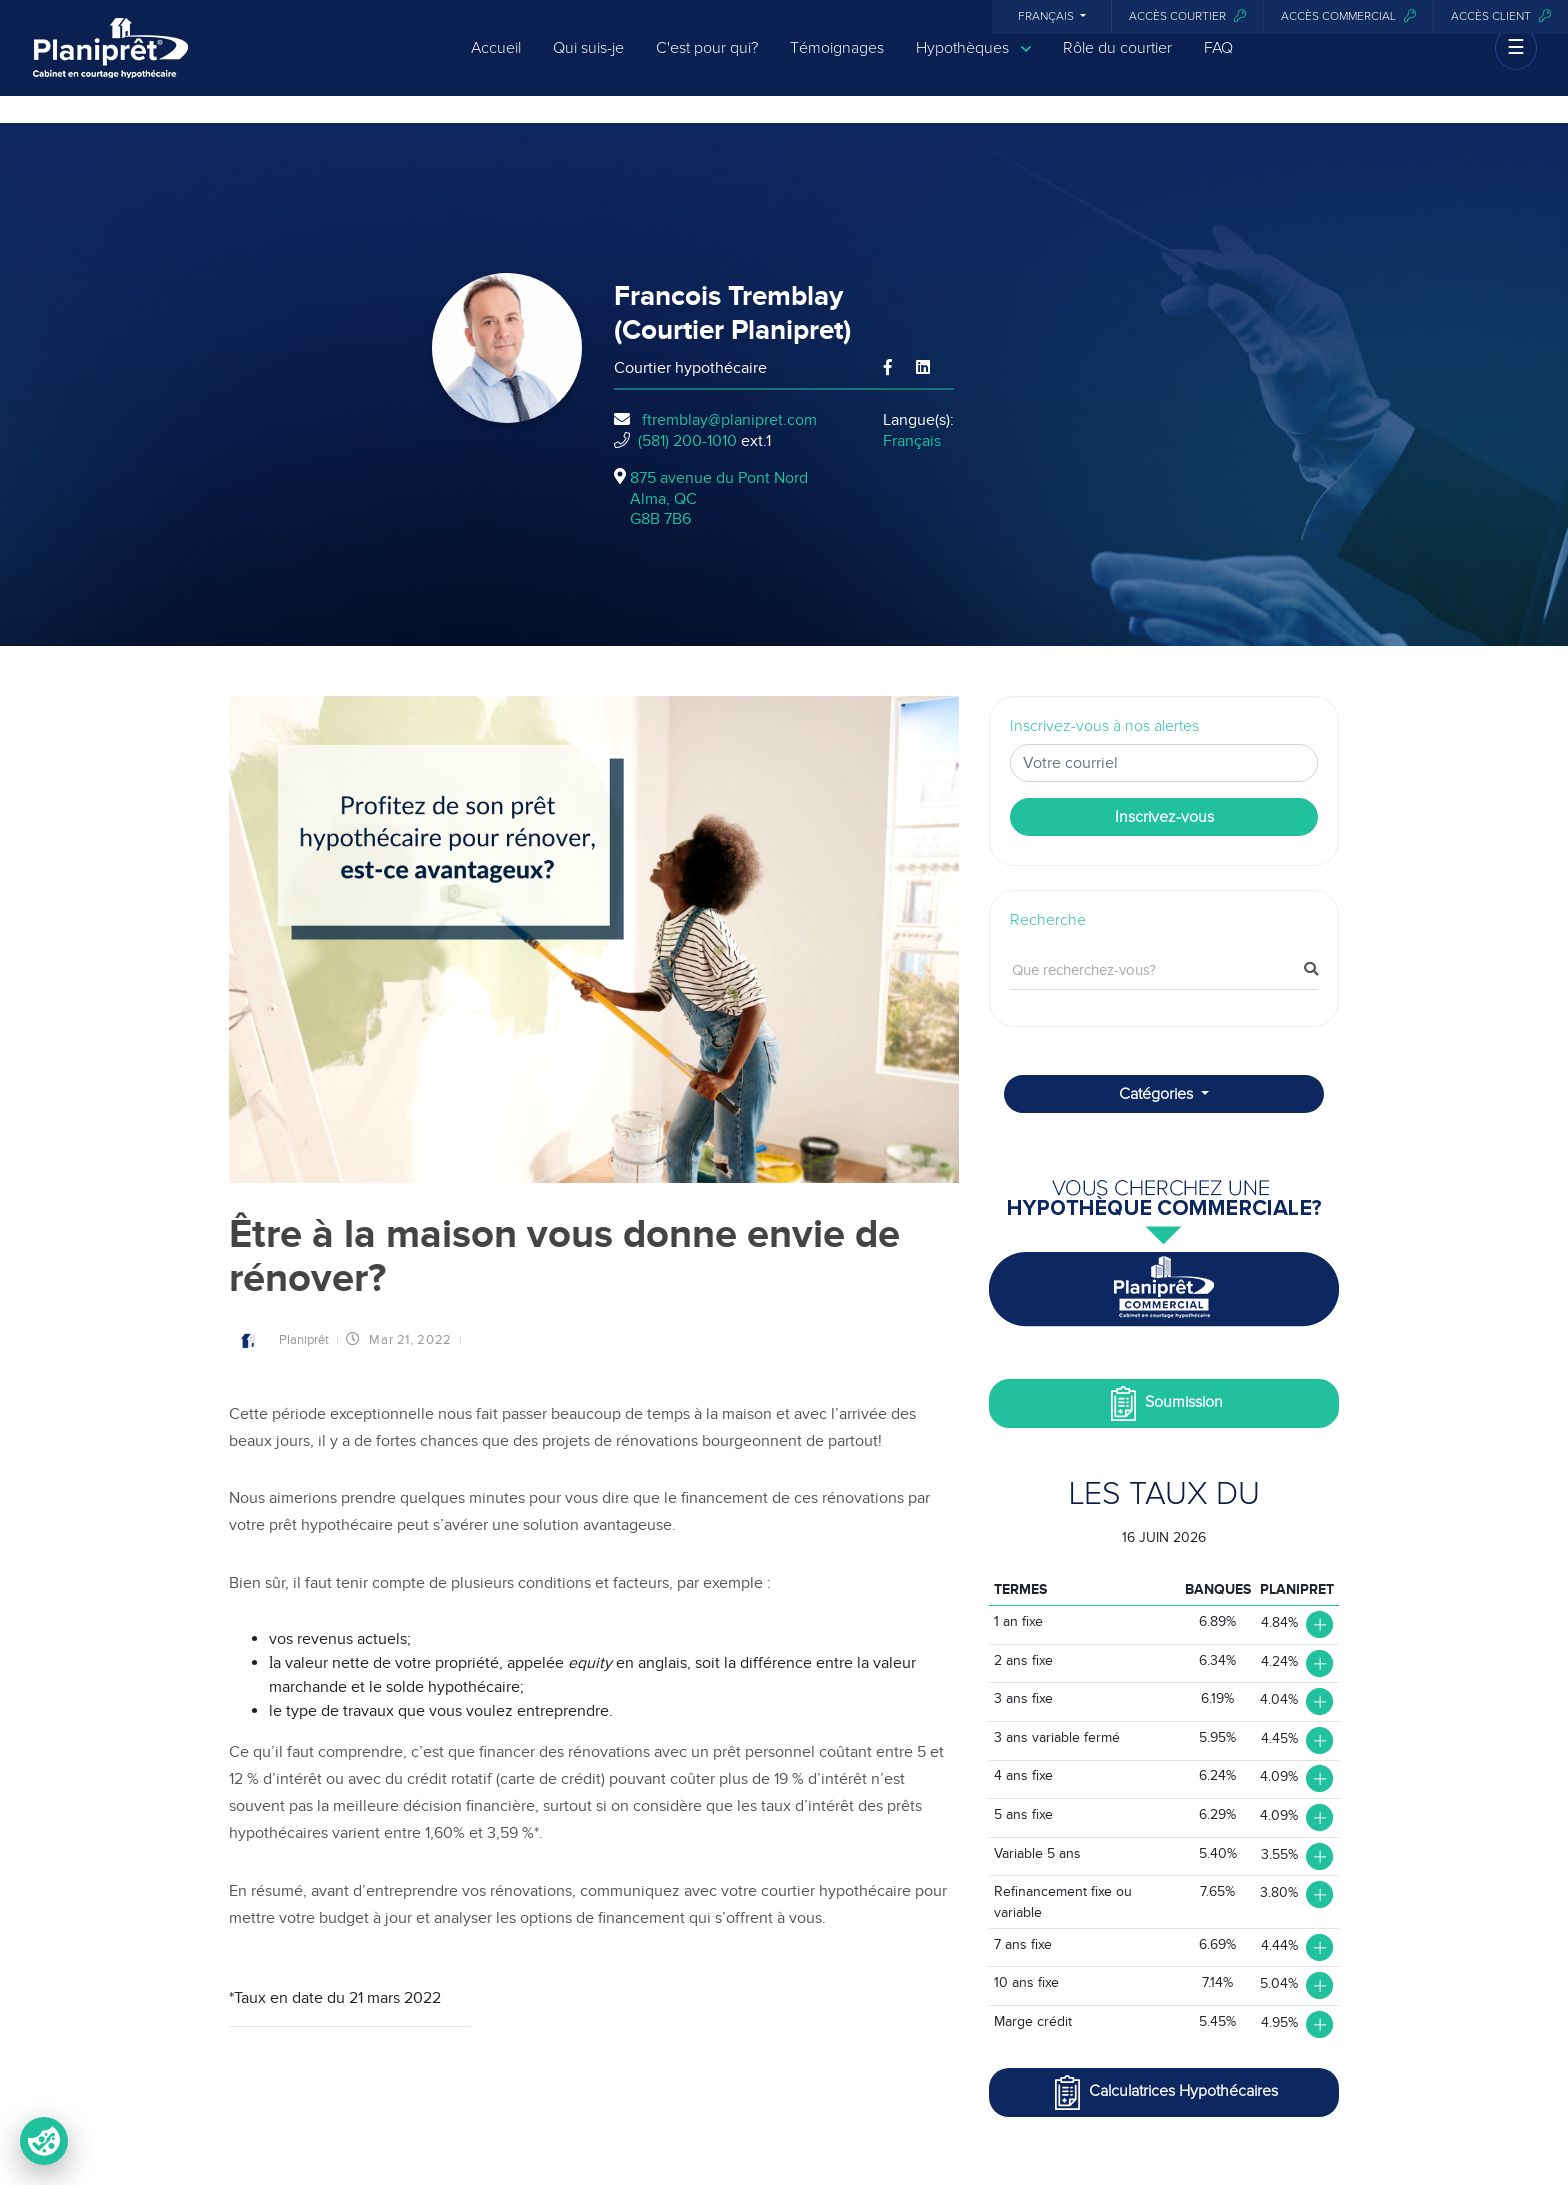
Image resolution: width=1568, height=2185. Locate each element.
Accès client (1501, 16)
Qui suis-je (588, 62)
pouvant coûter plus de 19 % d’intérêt (740, 1779)
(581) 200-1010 (687, 441)
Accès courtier (1187, 16)
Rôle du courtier (1117, 62)
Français (1047, 17)
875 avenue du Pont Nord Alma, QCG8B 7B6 (719, 499)
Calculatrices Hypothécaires (1164, 2092)
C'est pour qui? (707, 62)
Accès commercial (1348, 16)
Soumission (1164, 1403)
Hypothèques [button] (973, 62)
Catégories (1158, 1094)
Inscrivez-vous (1164, 817)
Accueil (496, 62)
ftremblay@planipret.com (729, 420)
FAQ (1218, 62)
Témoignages (837, 62)
